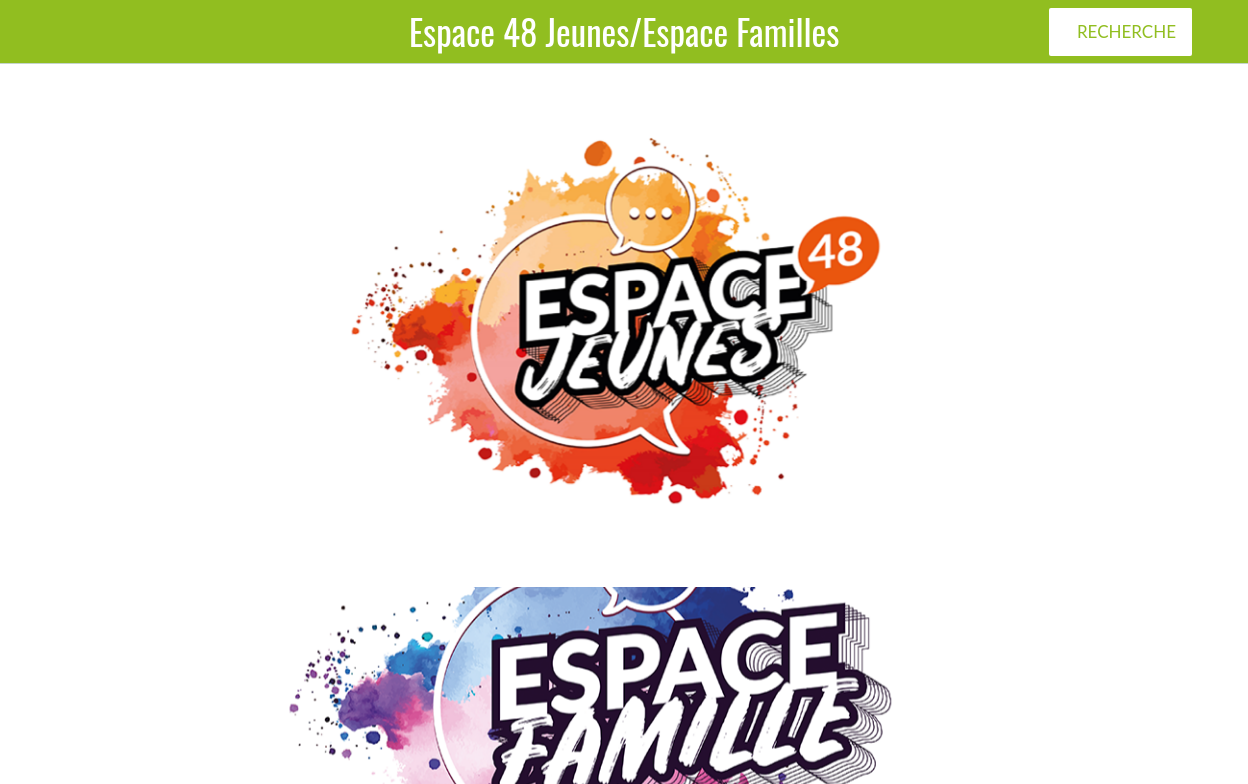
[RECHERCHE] (1120, 32)
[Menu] (32, 32)
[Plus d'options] (1216, 32)
